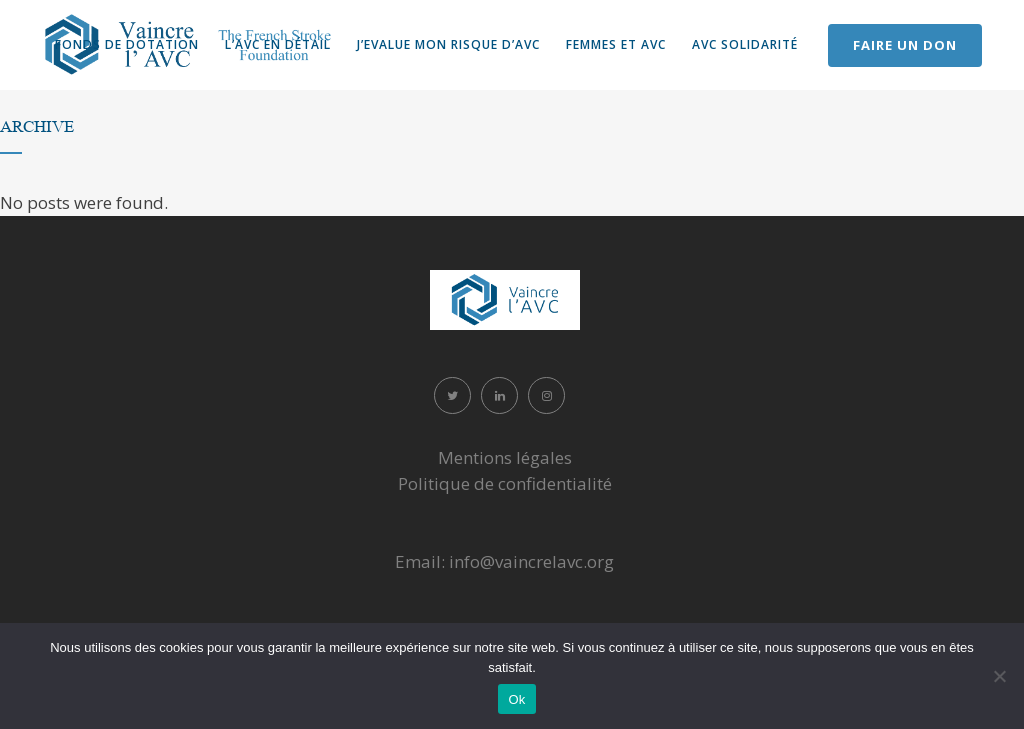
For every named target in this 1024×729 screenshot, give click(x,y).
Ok (516, 699)
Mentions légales (505, 457)
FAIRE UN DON (905, 45)
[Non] (999, 676)
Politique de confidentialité (505, 483)
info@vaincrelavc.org (531, 561)
